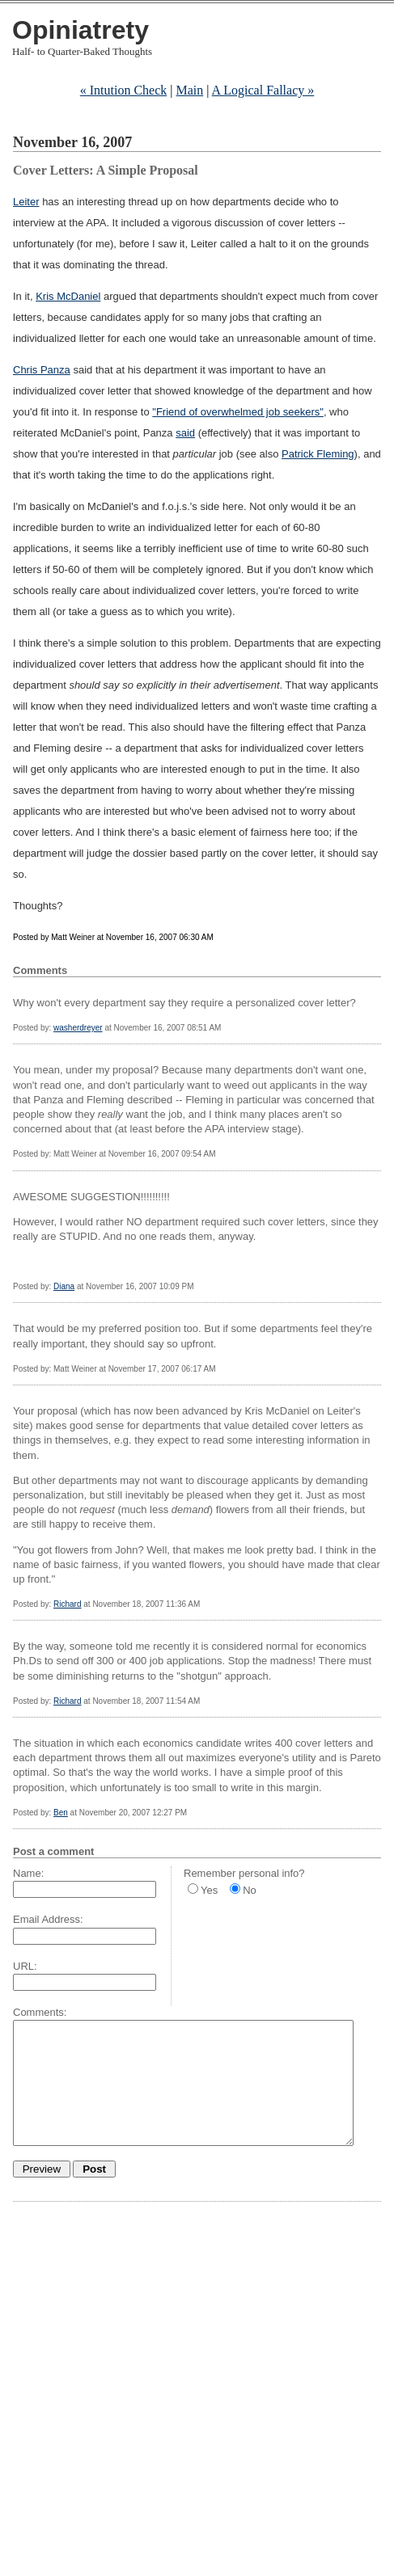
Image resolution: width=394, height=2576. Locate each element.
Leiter (26, 202)
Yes (209, 1890)
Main (190, 90)
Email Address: (48, 1919)
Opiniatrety (80, 29)
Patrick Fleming (318, 454)
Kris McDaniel (68, 296)
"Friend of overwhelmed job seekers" (238, 412)
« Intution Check (123, 90)
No (249, 1890)
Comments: (39, 2012)
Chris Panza (41, 370)
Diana (63, 1286)
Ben (60, 1812)
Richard (67, 1604)
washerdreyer (78, 1027)
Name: (28, 1873)
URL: (25, 1966)
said (185, 433)
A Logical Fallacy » (263, 90)
